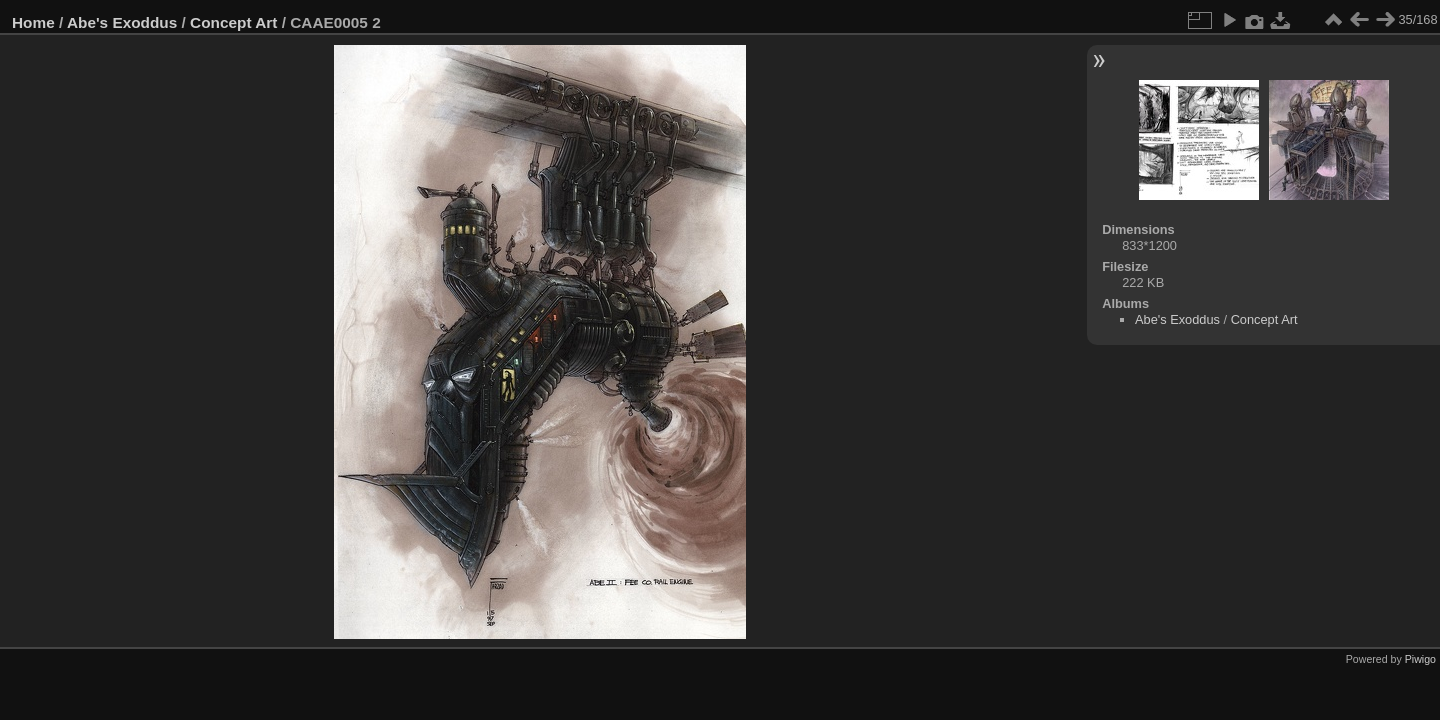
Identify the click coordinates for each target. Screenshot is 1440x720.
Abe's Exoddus (122, 22)
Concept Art (233, 22)
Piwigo (1420, 659)
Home (33, 22)
